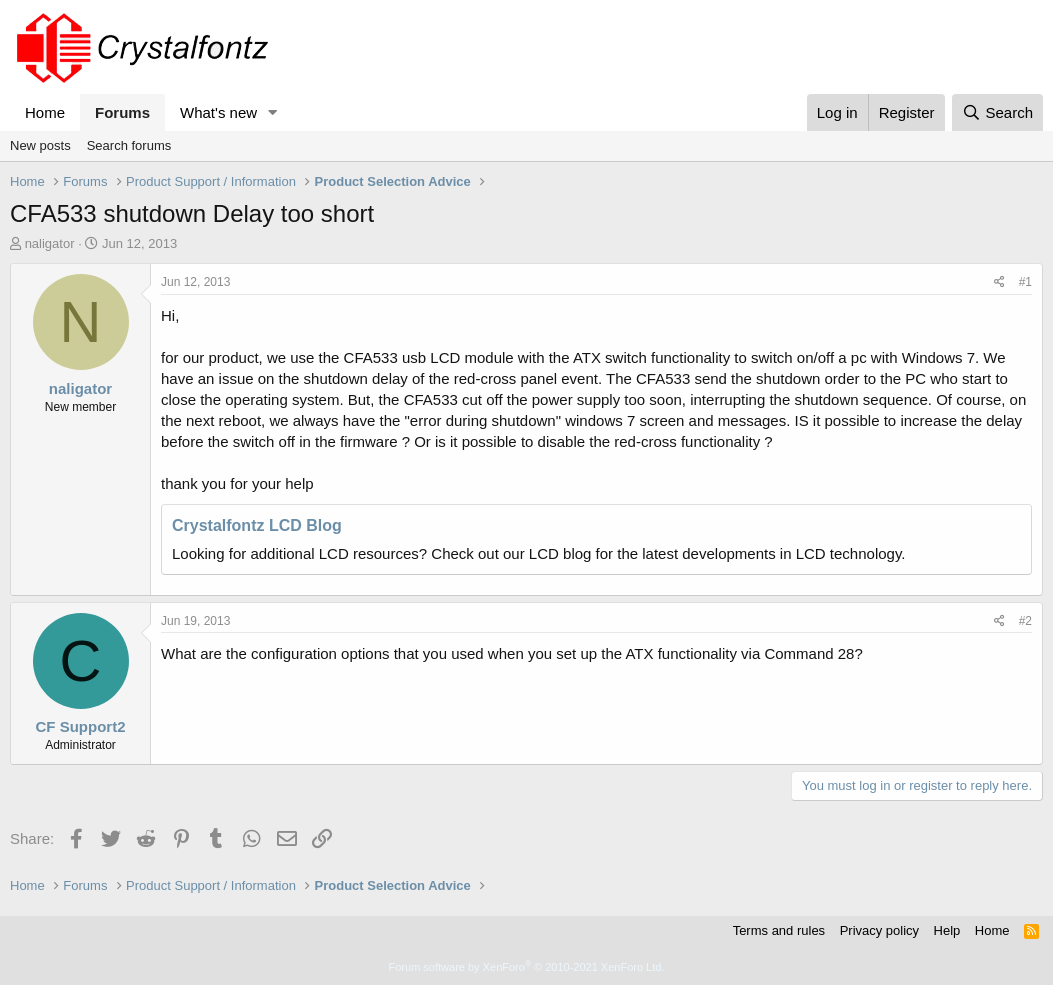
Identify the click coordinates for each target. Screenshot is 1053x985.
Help (947, 930)
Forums (122, 112)
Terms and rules (779, 930)
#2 (1025, 621)
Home (45, 112)
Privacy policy (879, 930)
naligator (50, 243)
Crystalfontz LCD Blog (257, 525)
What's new (218, 112)
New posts (40, 145)
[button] (273, 112)
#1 (1025, 282)
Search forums (129, 145)
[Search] (997, 112)
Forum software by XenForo (527, 967)
